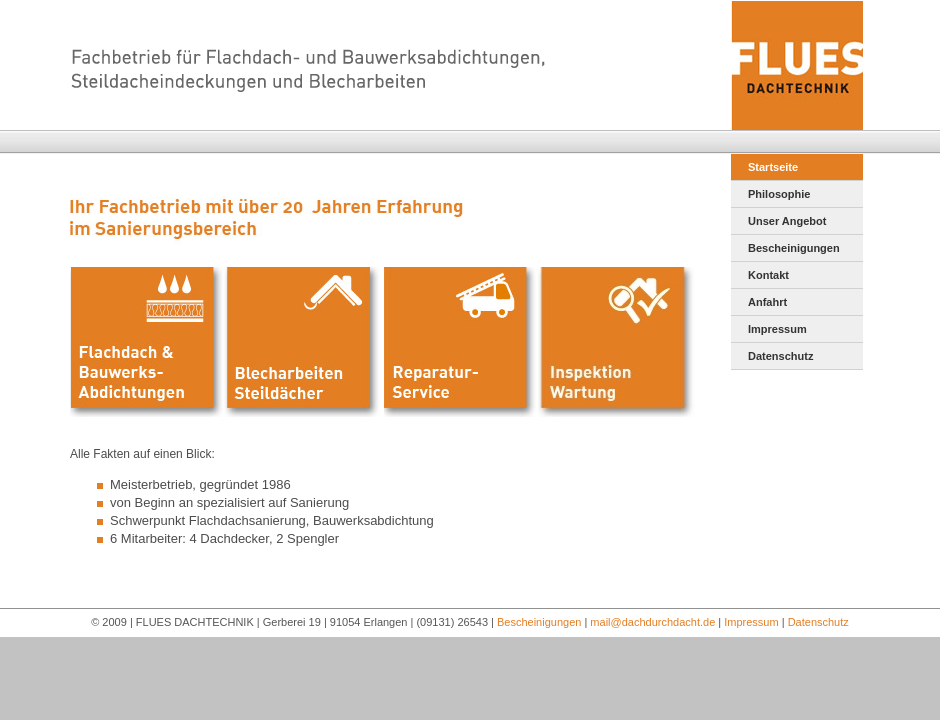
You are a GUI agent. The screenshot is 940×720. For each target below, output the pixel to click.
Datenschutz (780, 356)
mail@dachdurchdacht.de (652, 622)
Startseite (773, 167)
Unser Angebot (787, 221)
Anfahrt (767, 302)
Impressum (777, 329)
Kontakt (768, 275)
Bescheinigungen (794, 248)
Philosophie (779, 194)
